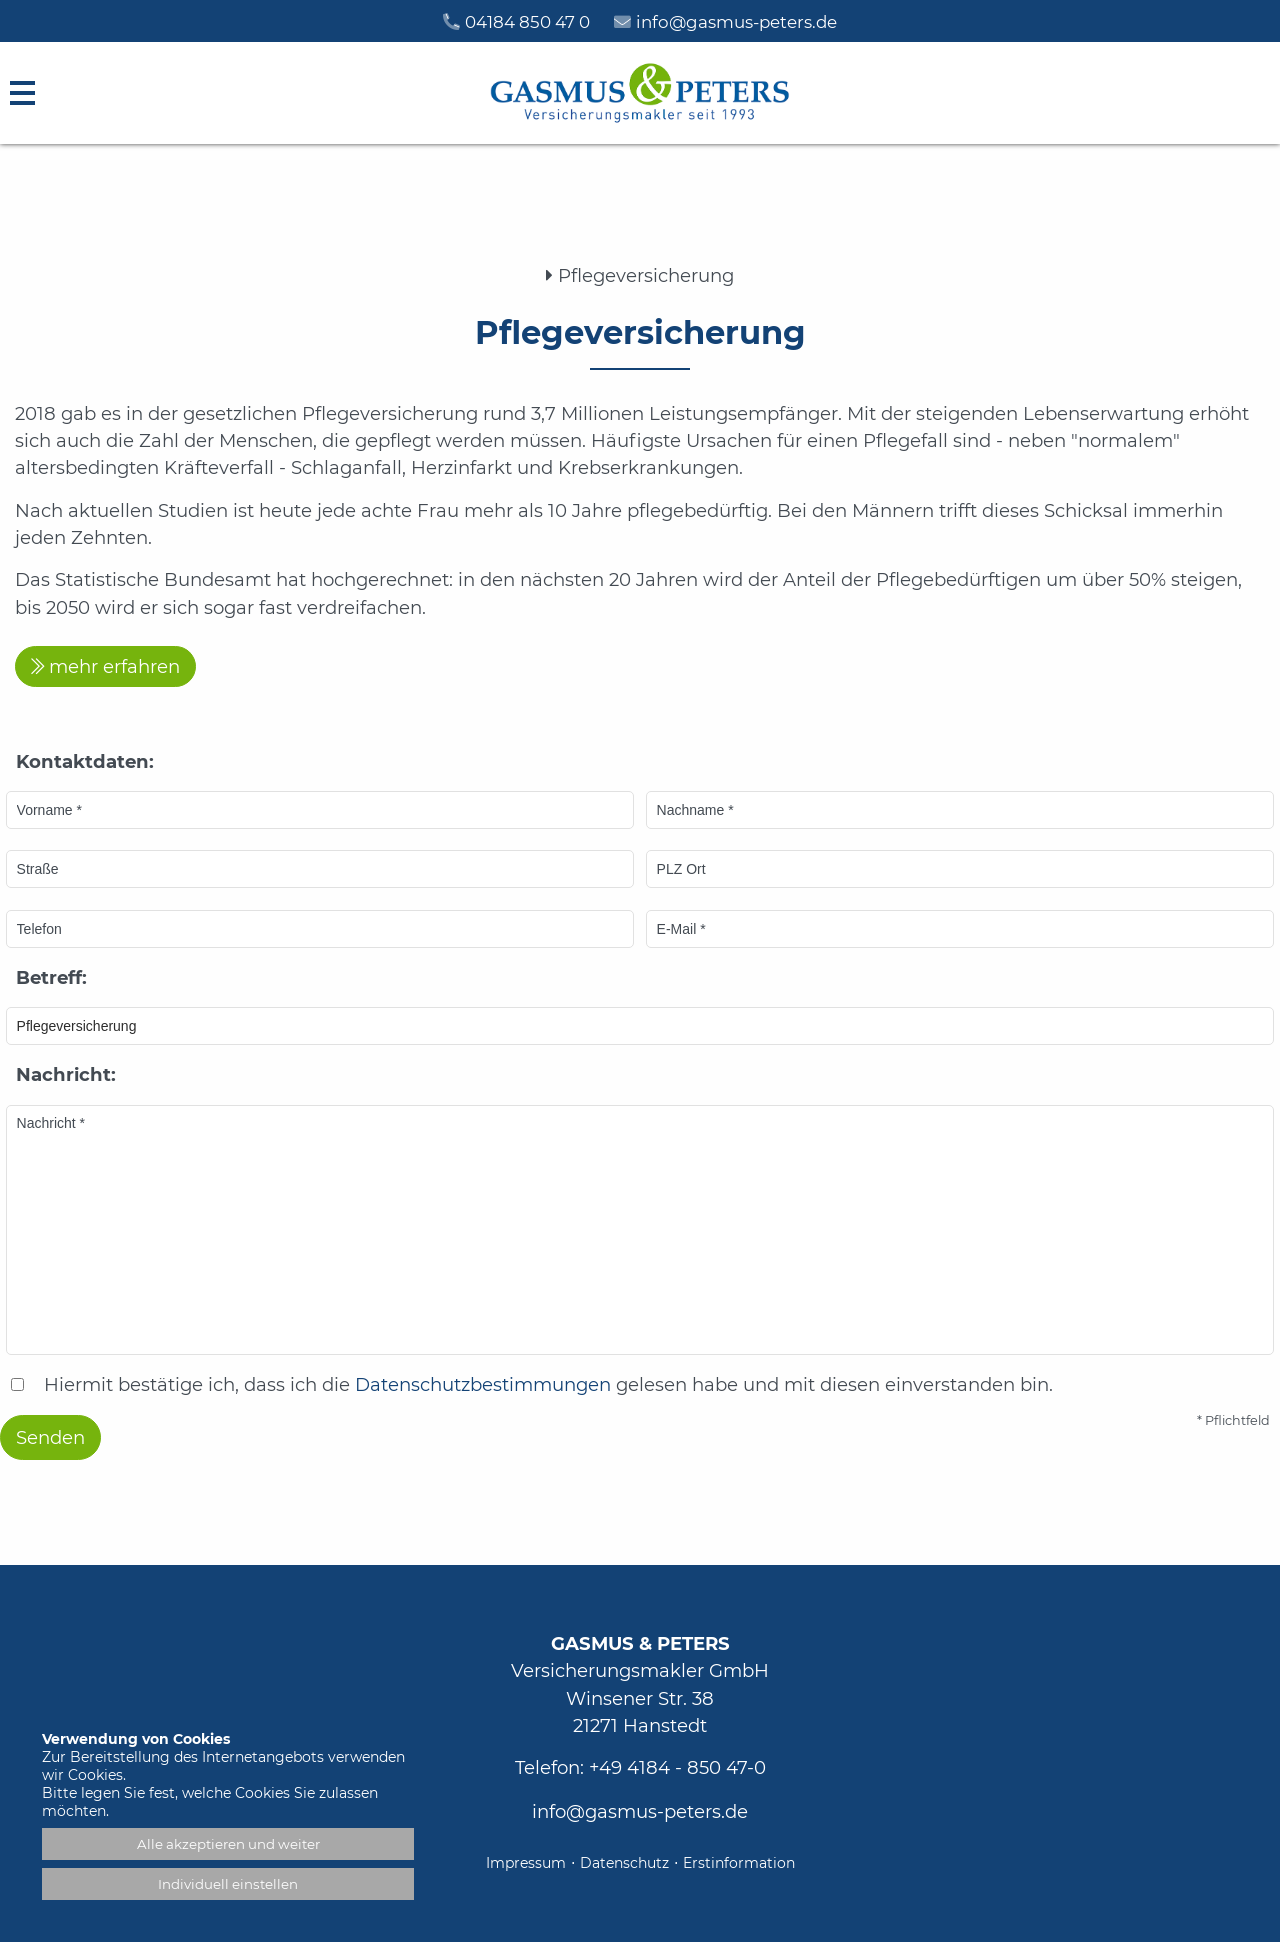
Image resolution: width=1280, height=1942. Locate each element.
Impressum (526, 1863)
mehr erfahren (114, 666)
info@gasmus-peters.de (640, 1811)
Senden (50, 1437)
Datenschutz (624, 1863)
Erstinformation (739, 1863)
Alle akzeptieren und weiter (228, 1844)
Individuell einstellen (228, 1884)
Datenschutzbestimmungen (483, 1384)
